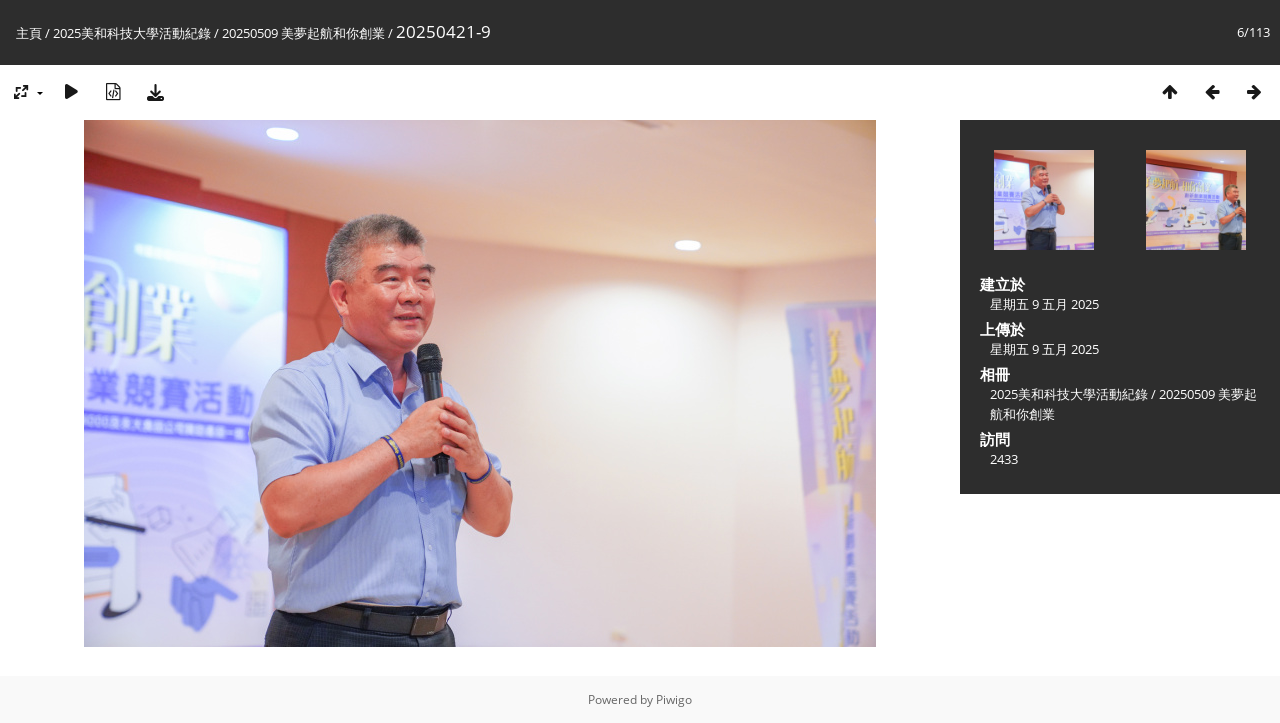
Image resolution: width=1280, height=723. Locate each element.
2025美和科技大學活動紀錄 (132, 33)
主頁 (29, 33)
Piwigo (674, 699)
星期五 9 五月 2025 (1044, 304)
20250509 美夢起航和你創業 (303, 33)
